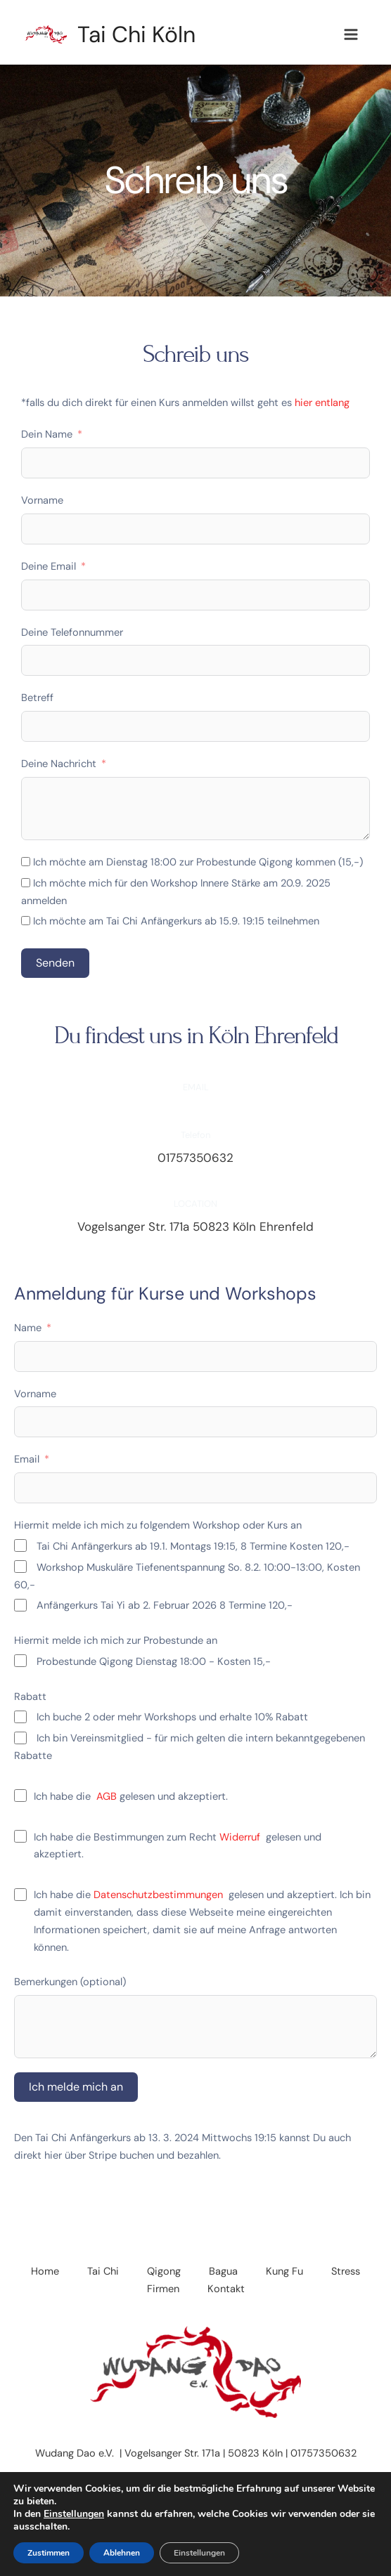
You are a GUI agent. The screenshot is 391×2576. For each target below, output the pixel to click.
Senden (55, 962)
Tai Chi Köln (136, 34)
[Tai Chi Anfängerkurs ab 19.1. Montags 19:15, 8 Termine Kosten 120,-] (20, 1545)
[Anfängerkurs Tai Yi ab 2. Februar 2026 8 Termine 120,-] (20, 1605)
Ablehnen (121, 2552)
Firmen (163, 2289)
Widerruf (242, 1837)
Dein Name (46, 434)
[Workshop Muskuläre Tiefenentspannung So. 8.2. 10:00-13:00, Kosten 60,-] (20, 1566)
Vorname (42, 500)
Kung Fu (284, 2271)
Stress (345, 2271)
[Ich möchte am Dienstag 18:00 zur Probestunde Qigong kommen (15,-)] (25, 861)
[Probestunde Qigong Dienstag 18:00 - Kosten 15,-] (20, 1660)
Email (26, 1459)
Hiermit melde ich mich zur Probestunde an (115, 1640)
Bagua (223, 2271)
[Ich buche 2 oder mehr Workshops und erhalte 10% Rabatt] (20, 1717)
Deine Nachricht (58, 764)
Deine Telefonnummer (72, 632)
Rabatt (30, 1697)
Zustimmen (48, 2552)
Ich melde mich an (76, 2086)
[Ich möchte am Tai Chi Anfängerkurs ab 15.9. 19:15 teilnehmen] (25, 920)
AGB (106, 1796)
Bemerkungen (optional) (70, 1982)
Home (45, 2271)
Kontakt (226, 2289)
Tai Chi (103, 2271)
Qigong (164, 2271)
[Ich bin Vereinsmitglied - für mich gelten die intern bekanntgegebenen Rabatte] (20, 1738)
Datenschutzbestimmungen (158, 1895)
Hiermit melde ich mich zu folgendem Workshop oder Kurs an (158, 1525)
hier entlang (322, 403)
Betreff (37, 698)
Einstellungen (74, 2514)
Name (27, 1328)
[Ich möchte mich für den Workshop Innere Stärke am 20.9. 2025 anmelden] (25, 882)
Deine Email (48, 566)
